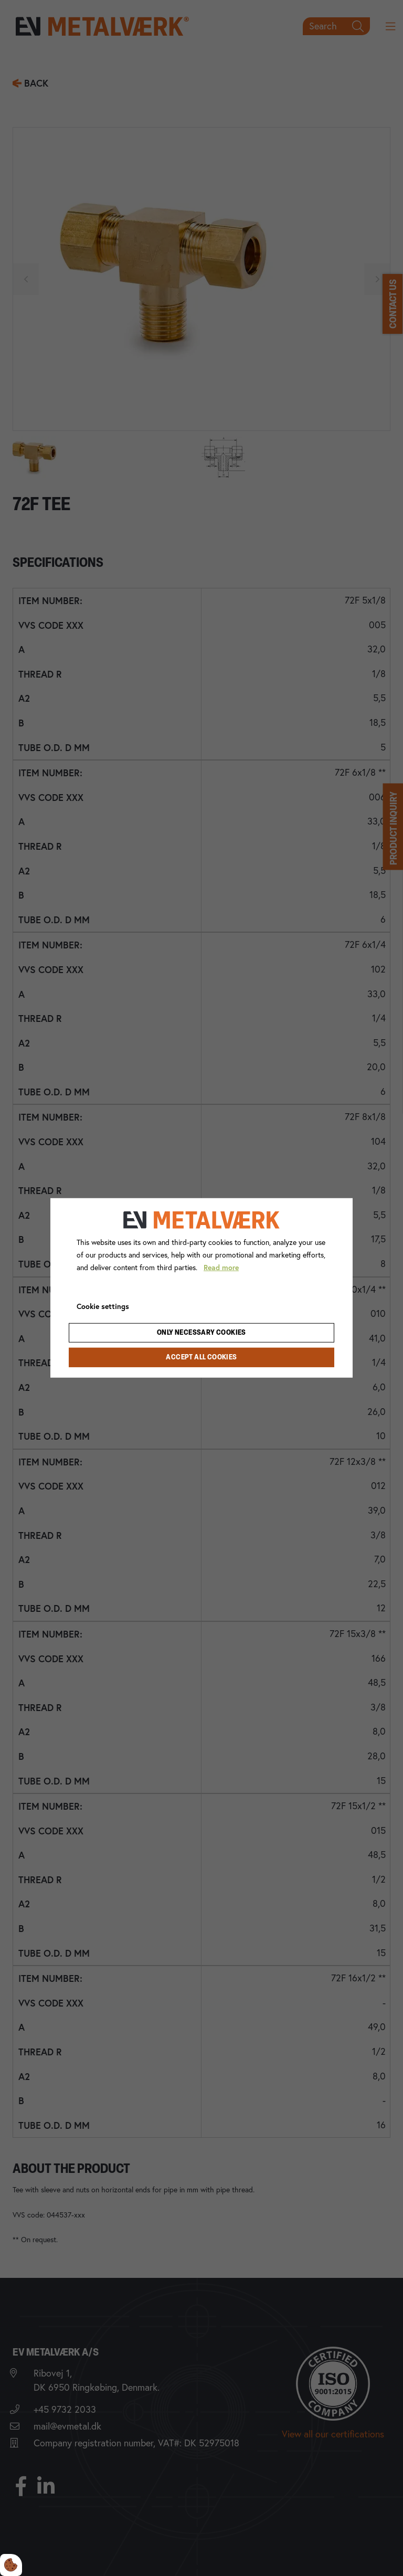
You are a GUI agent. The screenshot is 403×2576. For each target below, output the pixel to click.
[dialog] (201, 1288)
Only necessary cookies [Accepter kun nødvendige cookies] (201, 1333)
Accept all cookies (201, 1357)
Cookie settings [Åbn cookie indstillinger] (103, 1306)
